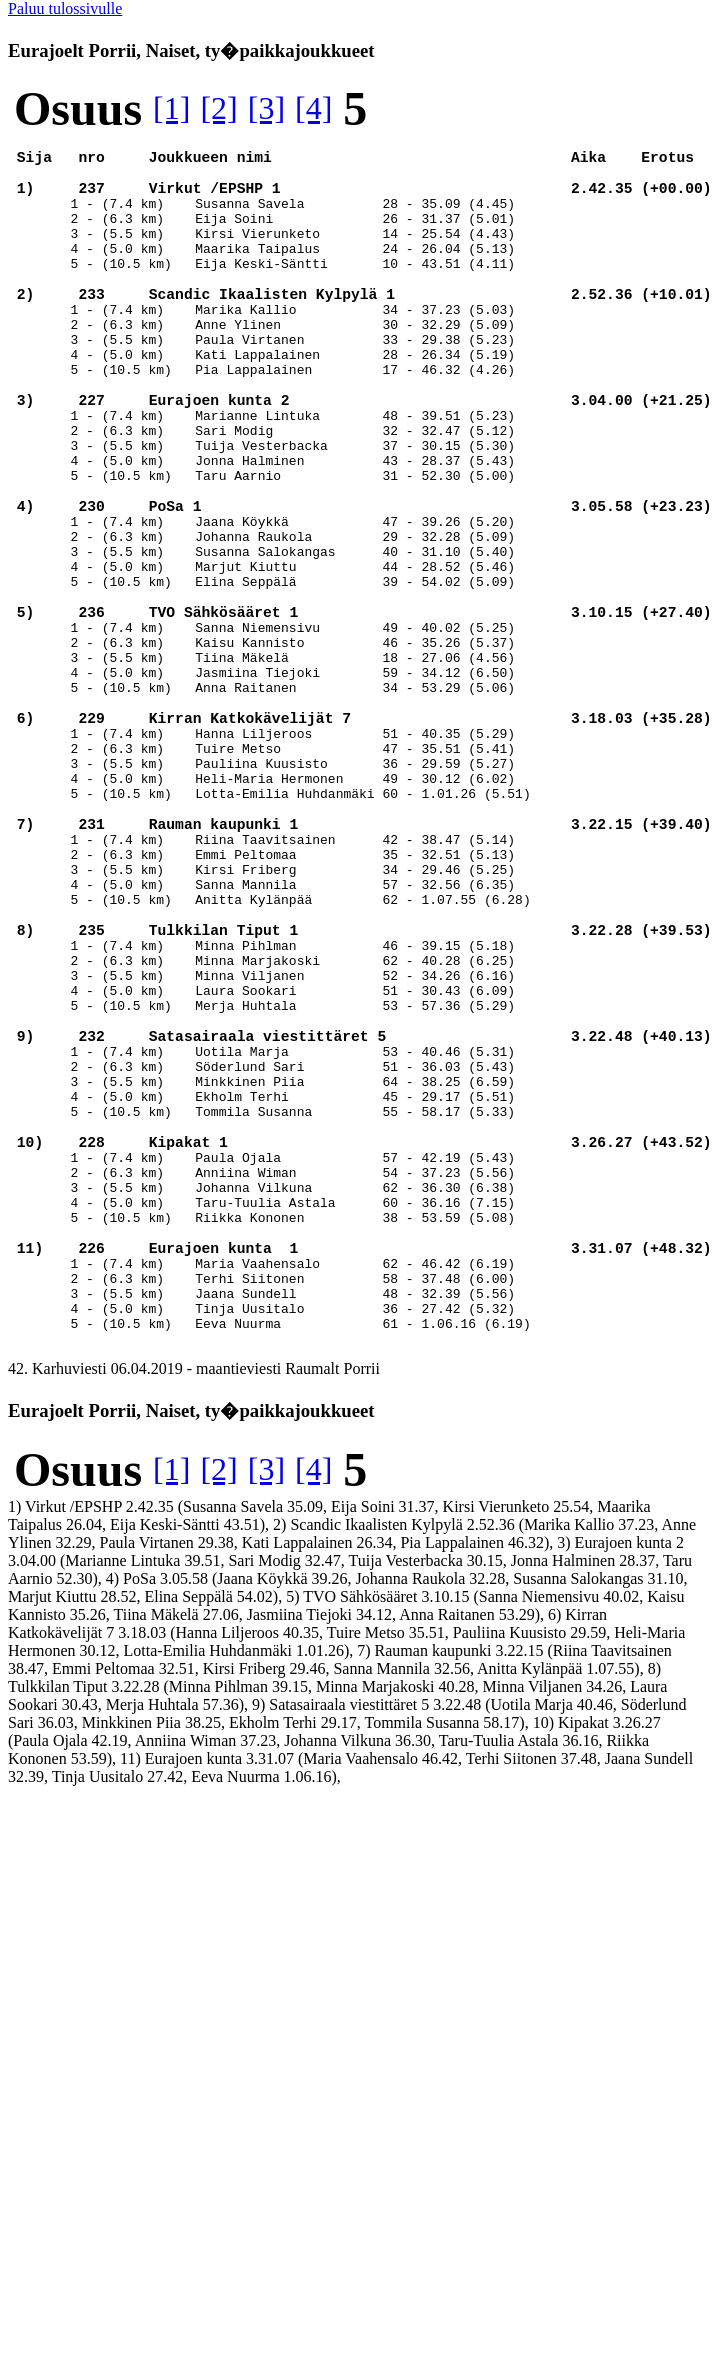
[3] (266, 108)
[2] (218, 108)
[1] (171, 108)
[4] (313, 108)
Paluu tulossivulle (65, 8)
